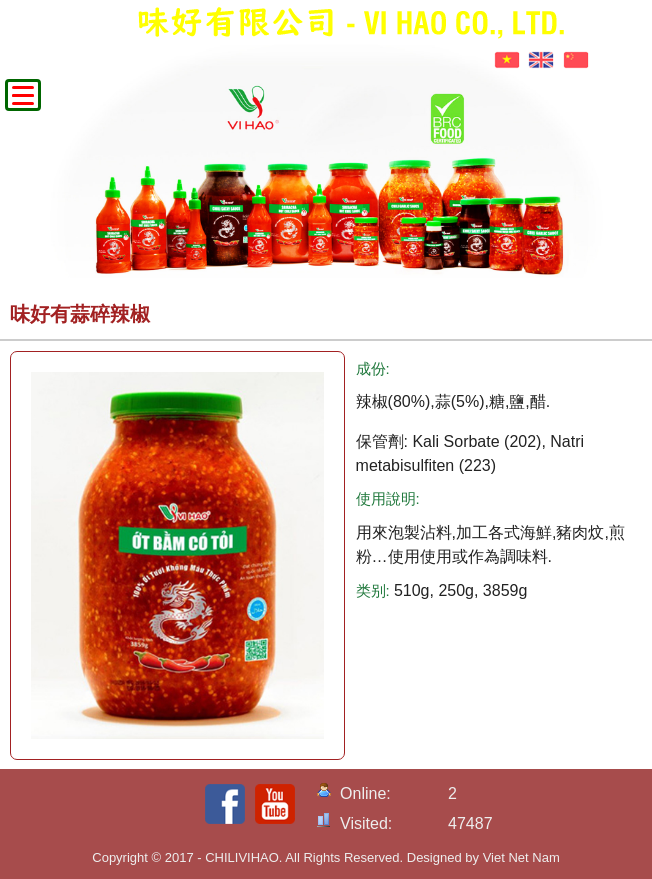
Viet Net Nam (521, 857)
